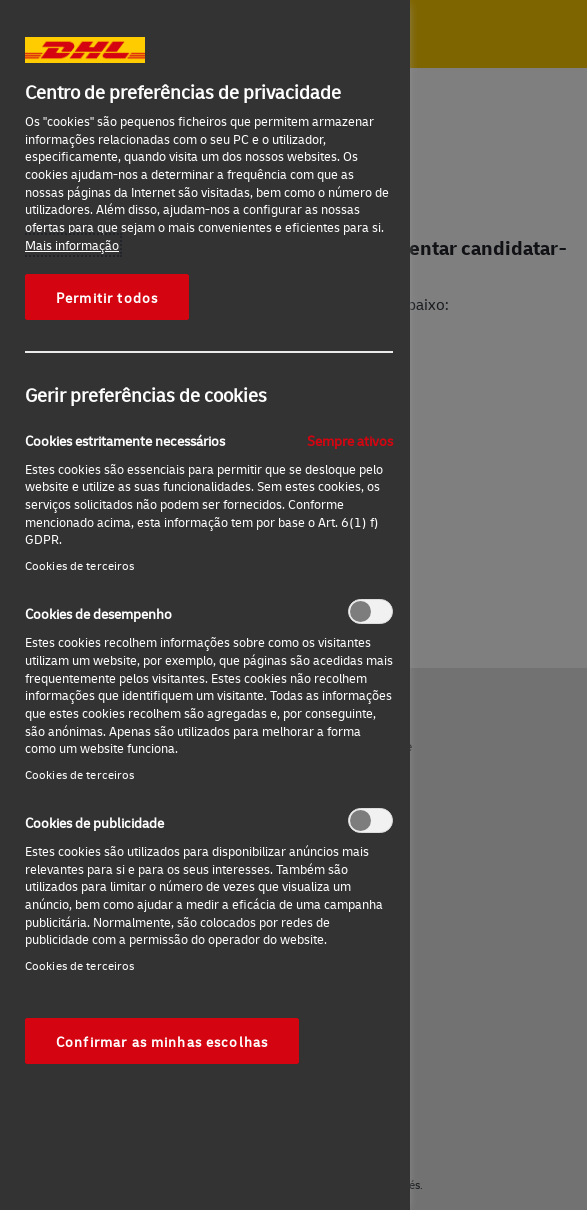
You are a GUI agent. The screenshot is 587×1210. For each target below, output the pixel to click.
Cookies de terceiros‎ (79, 565)
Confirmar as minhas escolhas (162, 1041)
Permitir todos (107, 297)
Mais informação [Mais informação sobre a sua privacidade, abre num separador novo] (72, 245)
